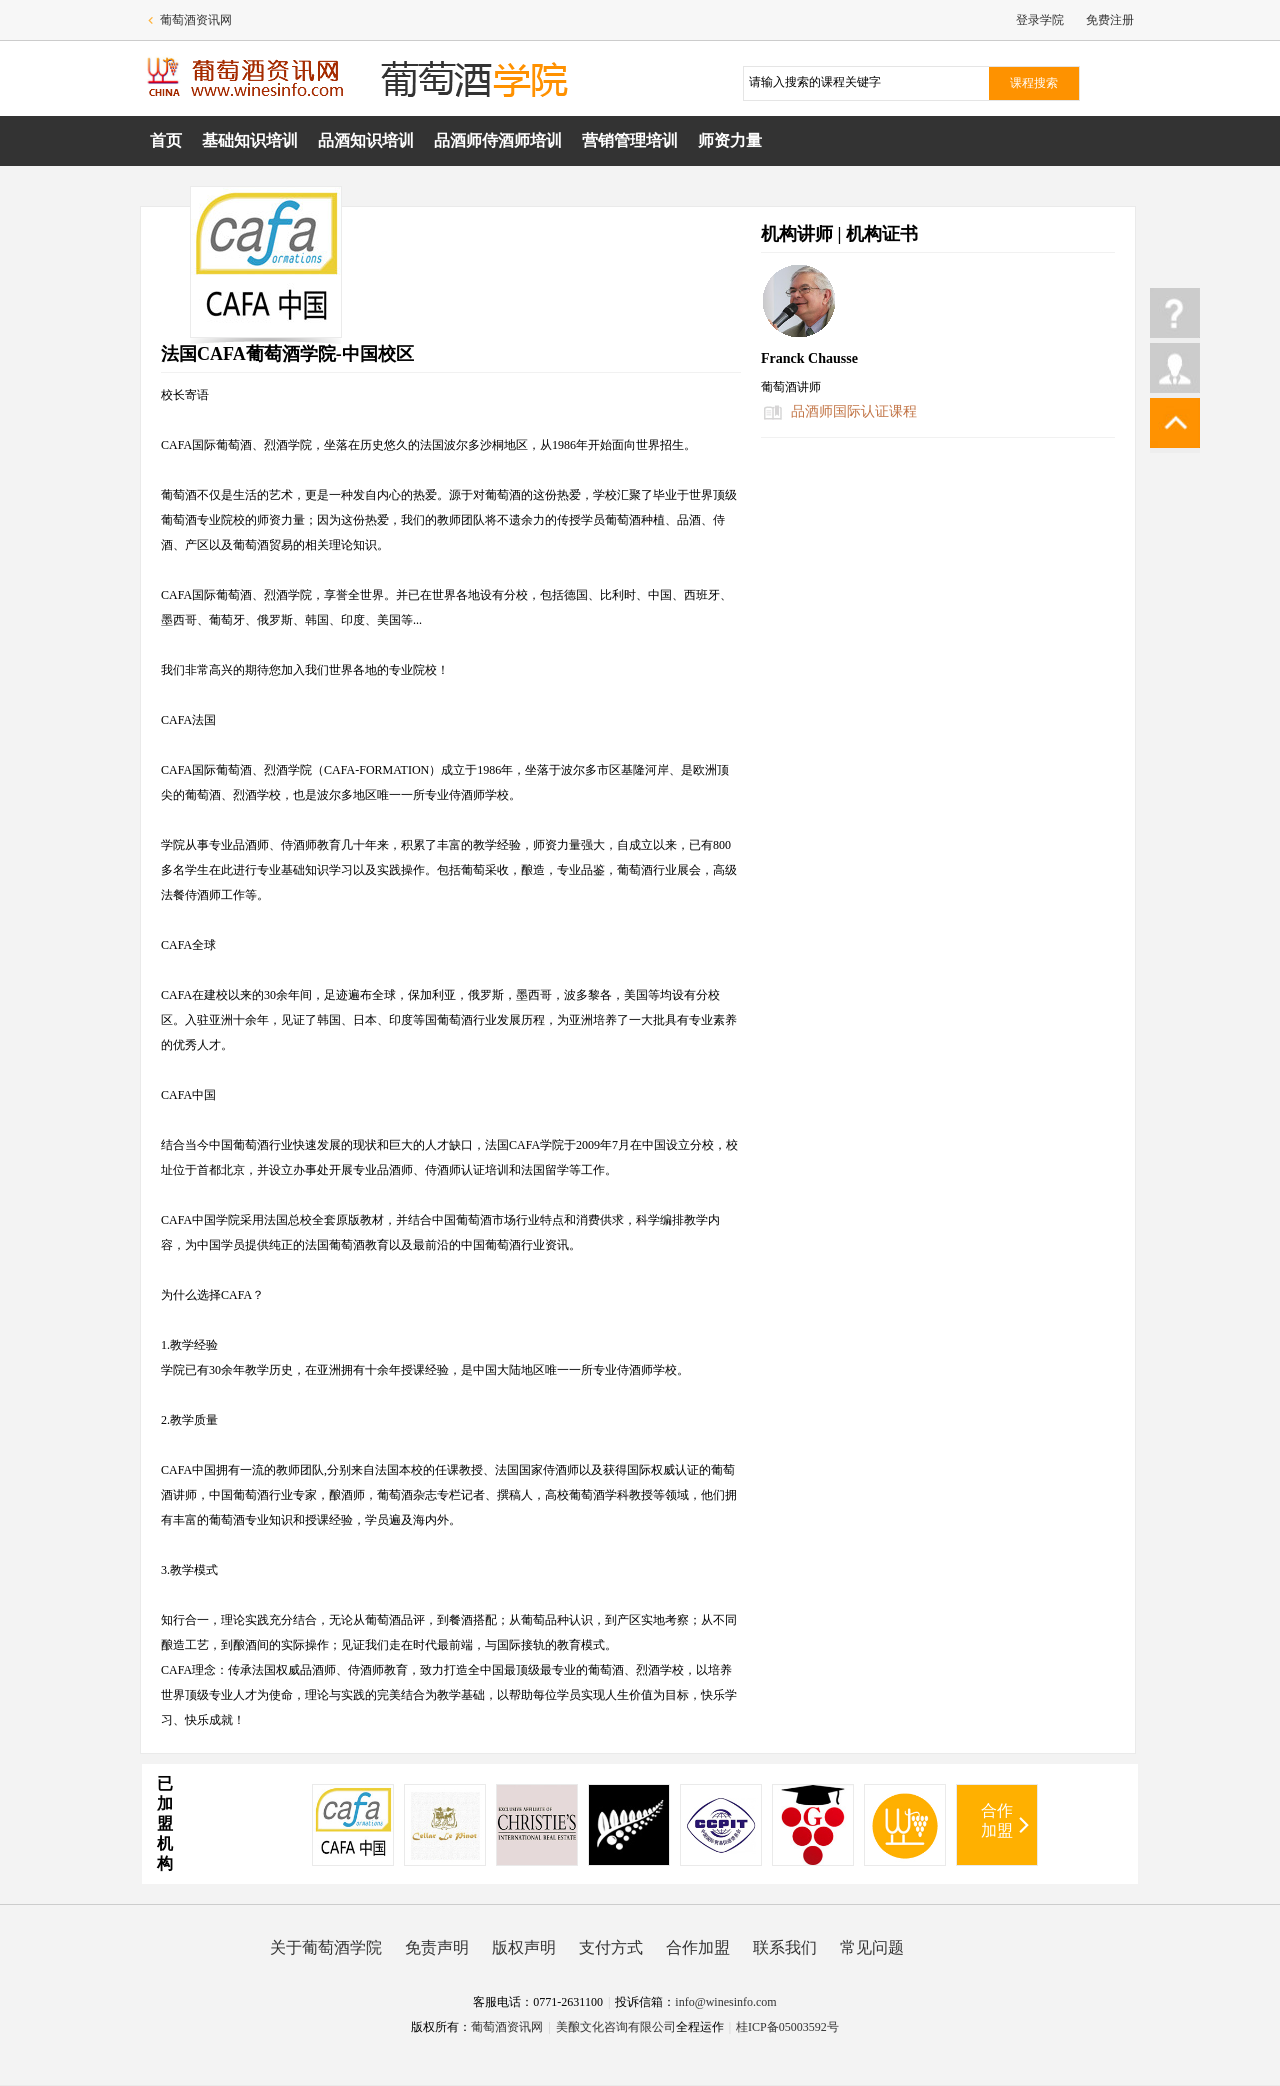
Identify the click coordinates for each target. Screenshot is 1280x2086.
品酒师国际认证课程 (854, 411)
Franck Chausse (809, 358)
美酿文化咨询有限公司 (616, 2027)
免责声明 (437, 1947)
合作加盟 (997, 1820)
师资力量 (730, 140)
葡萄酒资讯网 (196, 20)
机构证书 (882, 234)
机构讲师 (797, 234)
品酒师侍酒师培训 (498, 140)
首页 (166, 140)
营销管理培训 (630, 140)
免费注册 (1110, 20)
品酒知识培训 (366, 140)
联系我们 (785, 1947)
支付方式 (611, 1947)
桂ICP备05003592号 (787, 2027)
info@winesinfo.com (725, 2002)
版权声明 (524, 1947)
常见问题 (872, 1947)
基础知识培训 (250, 140)
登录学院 (1040, 20)
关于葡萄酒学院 (326, 1947)
